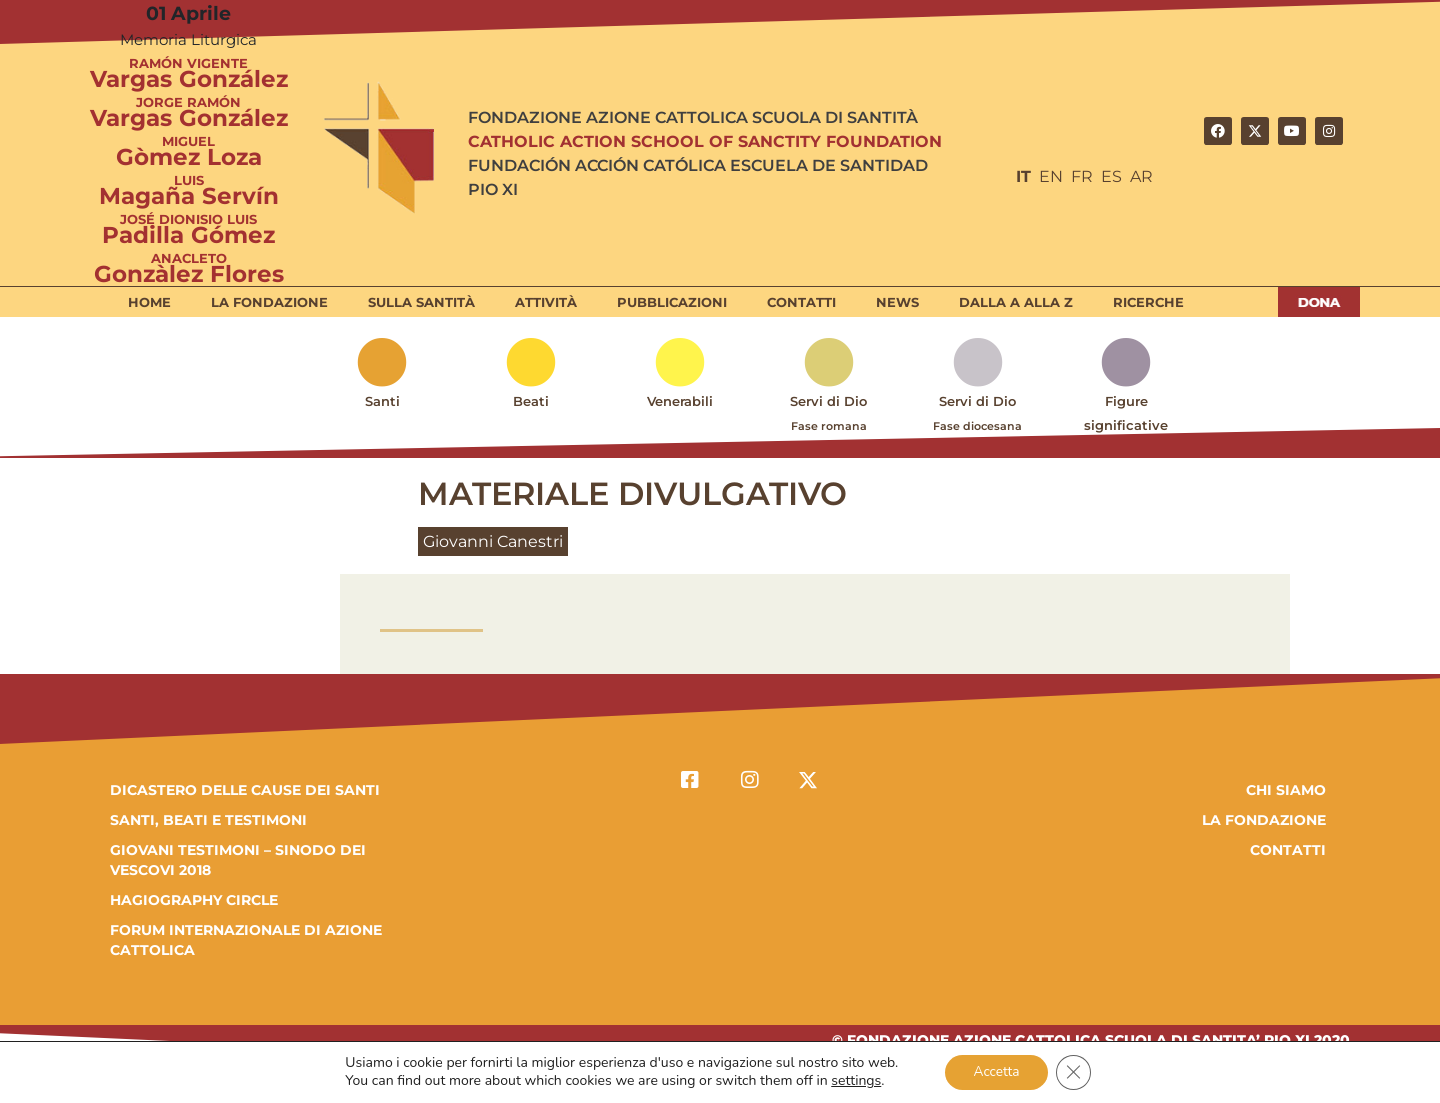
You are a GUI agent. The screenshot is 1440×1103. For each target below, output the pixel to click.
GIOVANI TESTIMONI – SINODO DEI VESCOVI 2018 (238, 860)
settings (853, 1081)
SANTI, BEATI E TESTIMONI (208, 820)
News (897, 302)
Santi (382, 401)
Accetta (995, 1071)
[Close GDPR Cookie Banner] (1076, 1072)
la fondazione (1264, 820)
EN (1051, 176)
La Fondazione (269, 302)
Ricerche (1148, 302)
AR (1141, 176)
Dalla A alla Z (1016, 302)
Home (149, 302)
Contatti (801, 302)
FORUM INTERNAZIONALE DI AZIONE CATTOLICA (246, 940)
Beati (531, 401)
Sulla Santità (421, 302)
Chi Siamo (1286, 790)
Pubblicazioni (672, 302)
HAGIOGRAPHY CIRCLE (194, 900)
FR (1082, 176)
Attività (546, 302)
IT (1023, 176)
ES (1111, 176)
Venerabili (680, 401)
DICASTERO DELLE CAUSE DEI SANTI (245, 790)
